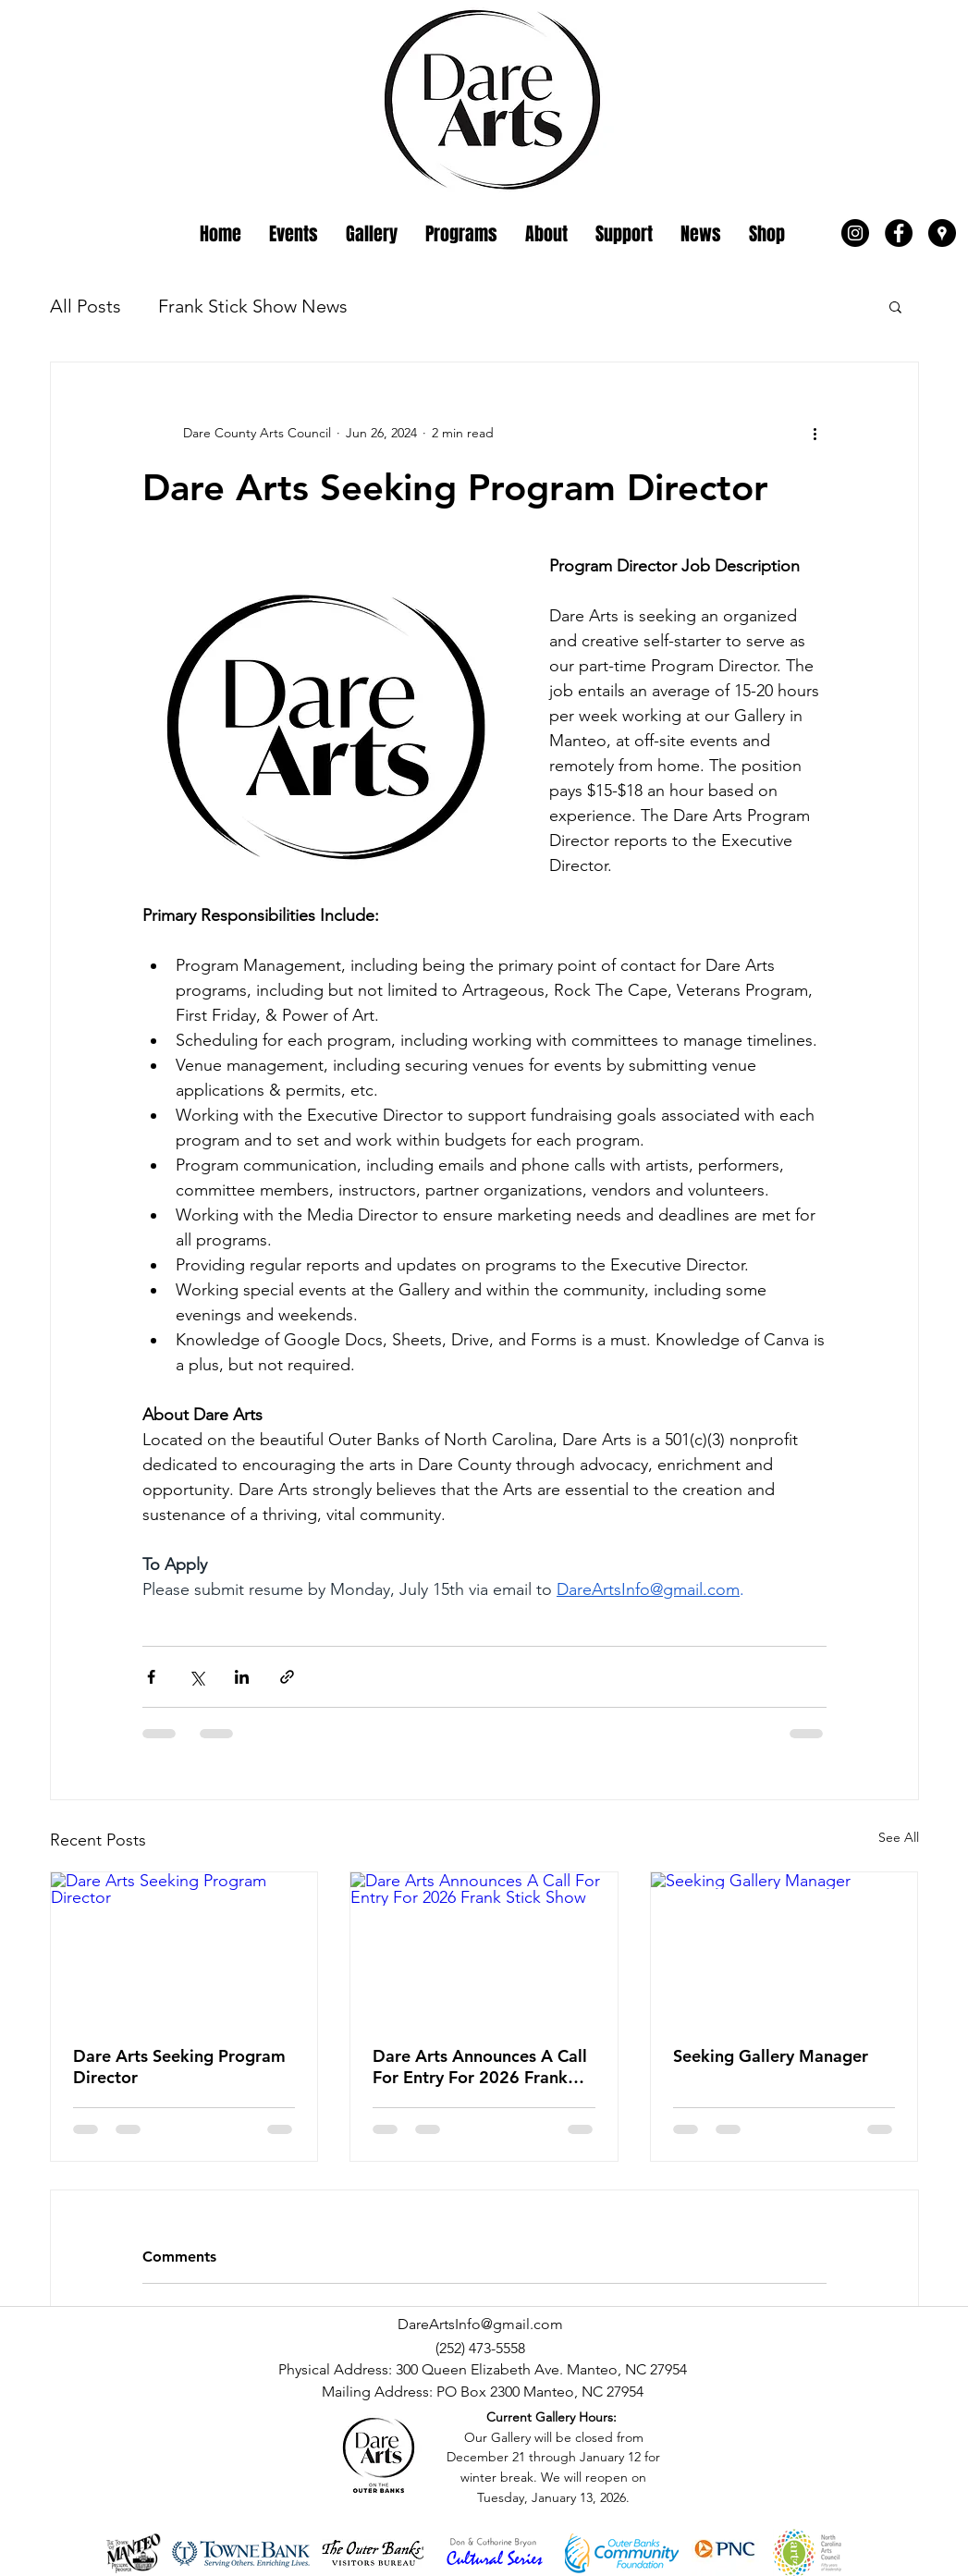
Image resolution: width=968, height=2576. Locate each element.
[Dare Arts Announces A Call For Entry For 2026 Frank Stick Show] (484, 1947)
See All (898, 1837)
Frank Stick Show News (253, 306)
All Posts (85, 306)
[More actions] (815, 433)
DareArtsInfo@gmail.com (480, 2324)
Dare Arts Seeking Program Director (179, 2066)
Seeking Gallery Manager (770, 2056)
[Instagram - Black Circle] (855, 233)
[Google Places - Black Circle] (942, 233)
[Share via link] (287, 1677)
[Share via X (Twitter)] (196, 1677)
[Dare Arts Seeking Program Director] (184, 1947)
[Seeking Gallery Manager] (784, 1947)
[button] (895, 306)
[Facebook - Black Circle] (899, 233)
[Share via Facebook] (151, 1677)
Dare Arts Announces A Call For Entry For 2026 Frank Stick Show (480, 2066)
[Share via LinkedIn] (242, 1677)
